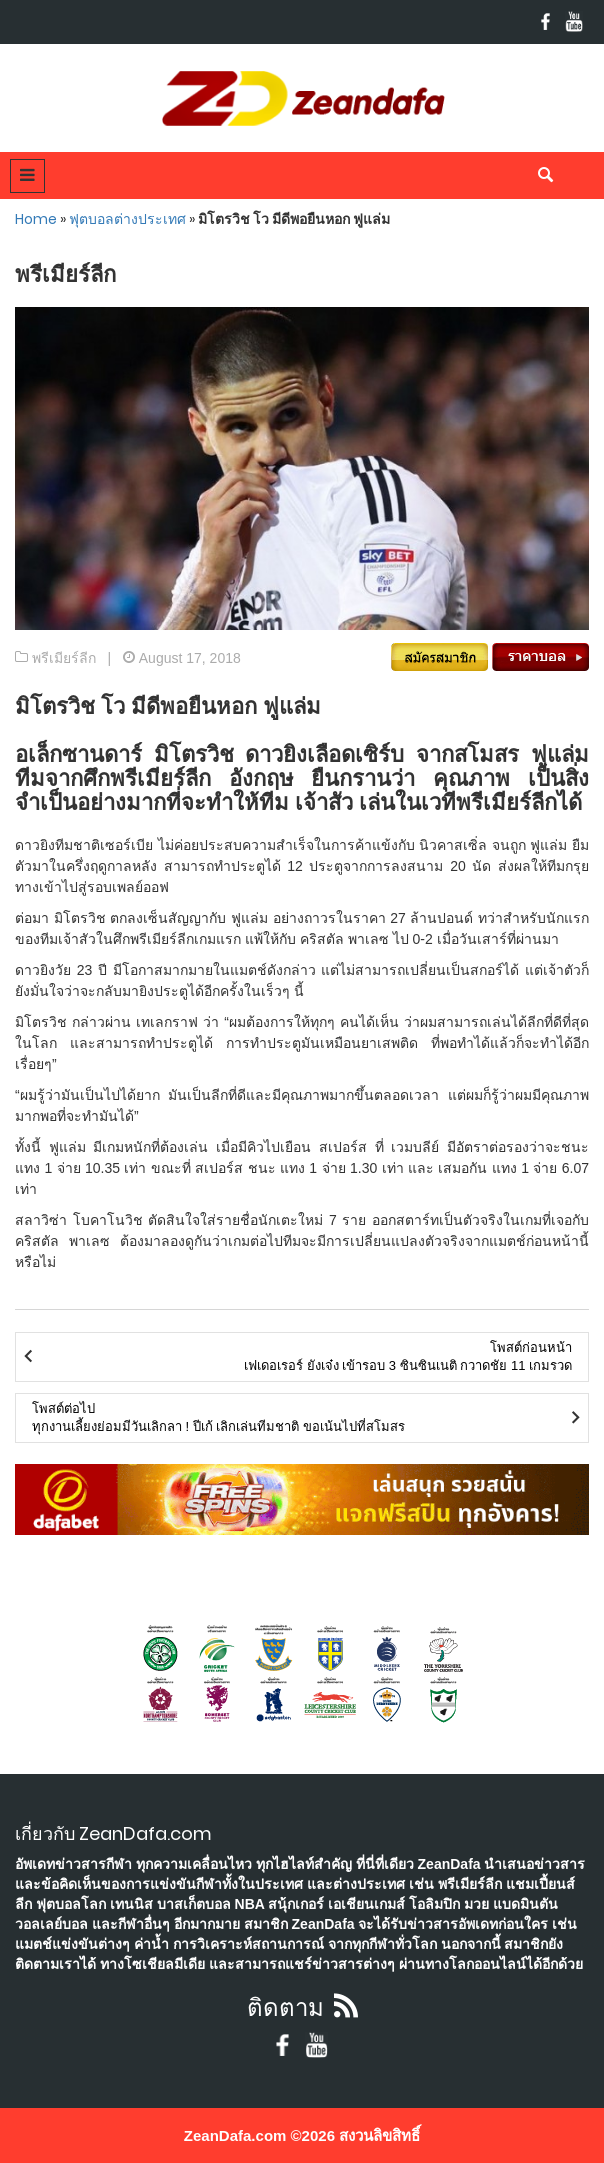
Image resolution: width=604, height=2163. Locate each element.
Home (36, 219)
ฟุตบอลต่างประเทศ (127, 219)
